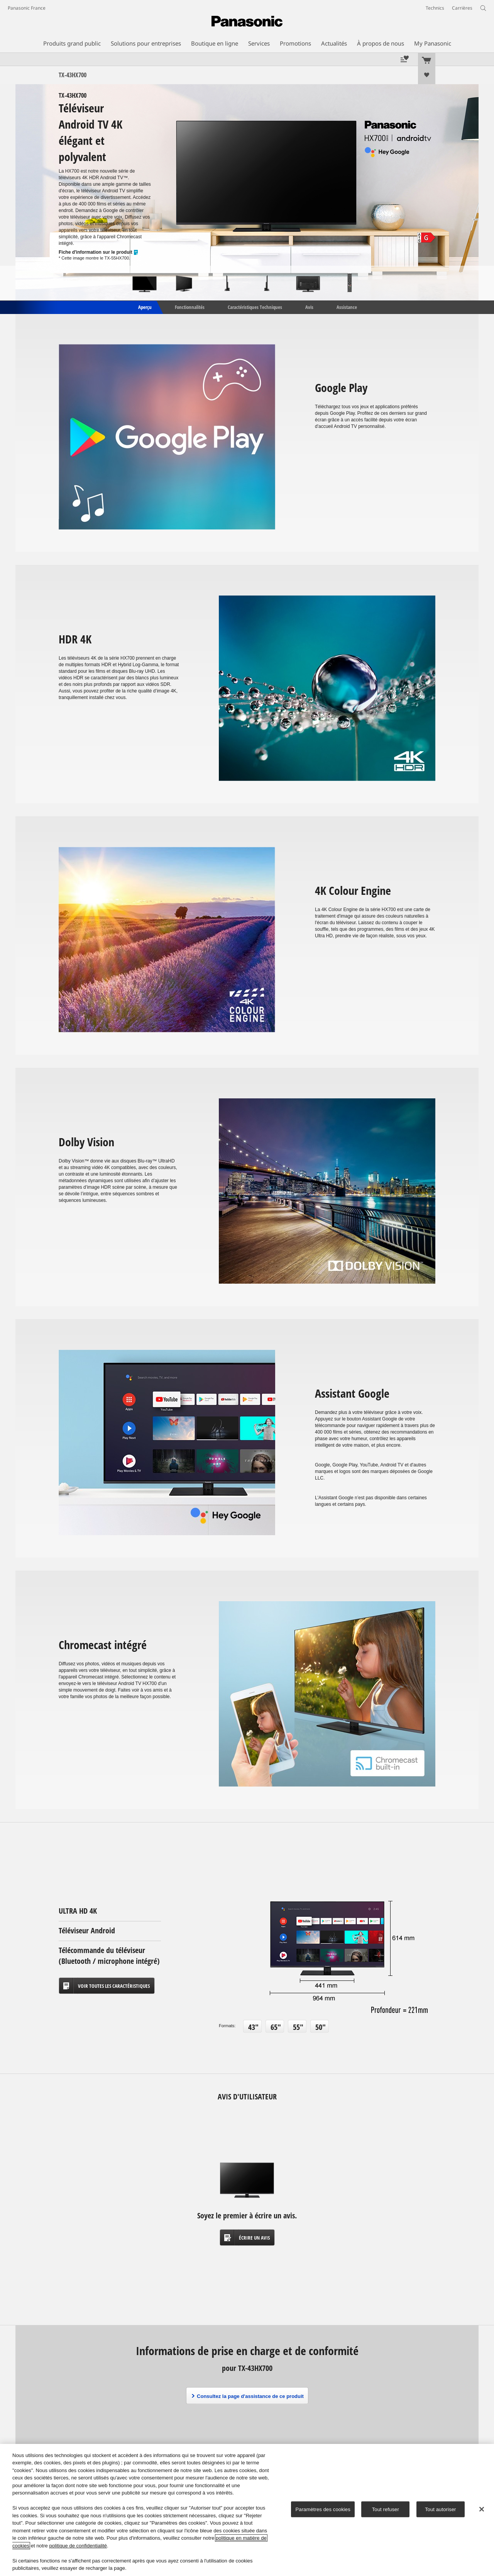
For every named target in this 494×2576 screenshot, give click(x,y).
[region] (247, 2510)
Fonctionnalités (190, 306)
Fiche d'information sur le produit (99, 252)
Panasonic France (27, 8)
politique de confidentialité (78, 2546)
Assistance (347, 306)
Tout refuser (385, 2509)
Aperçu (144, 306)
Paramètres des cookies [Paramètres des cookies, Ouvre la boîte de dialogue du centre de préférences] (322, 2509)
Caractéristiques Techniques (255, 306)
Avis (309, 306)
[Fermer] (481, 2509)
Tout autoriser (440, 2509)
